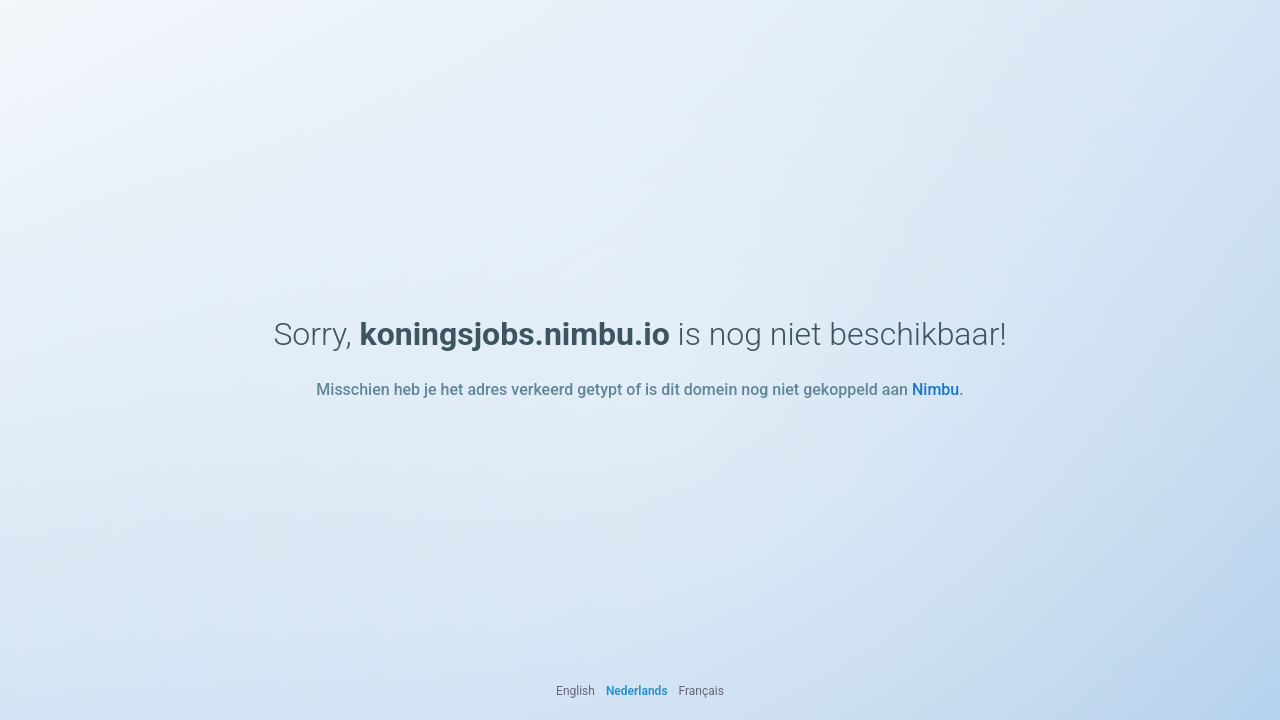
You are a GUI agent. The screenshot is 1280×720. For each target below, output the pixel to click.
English (575, 691)
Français (701, 691)
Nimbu (935, 389)
